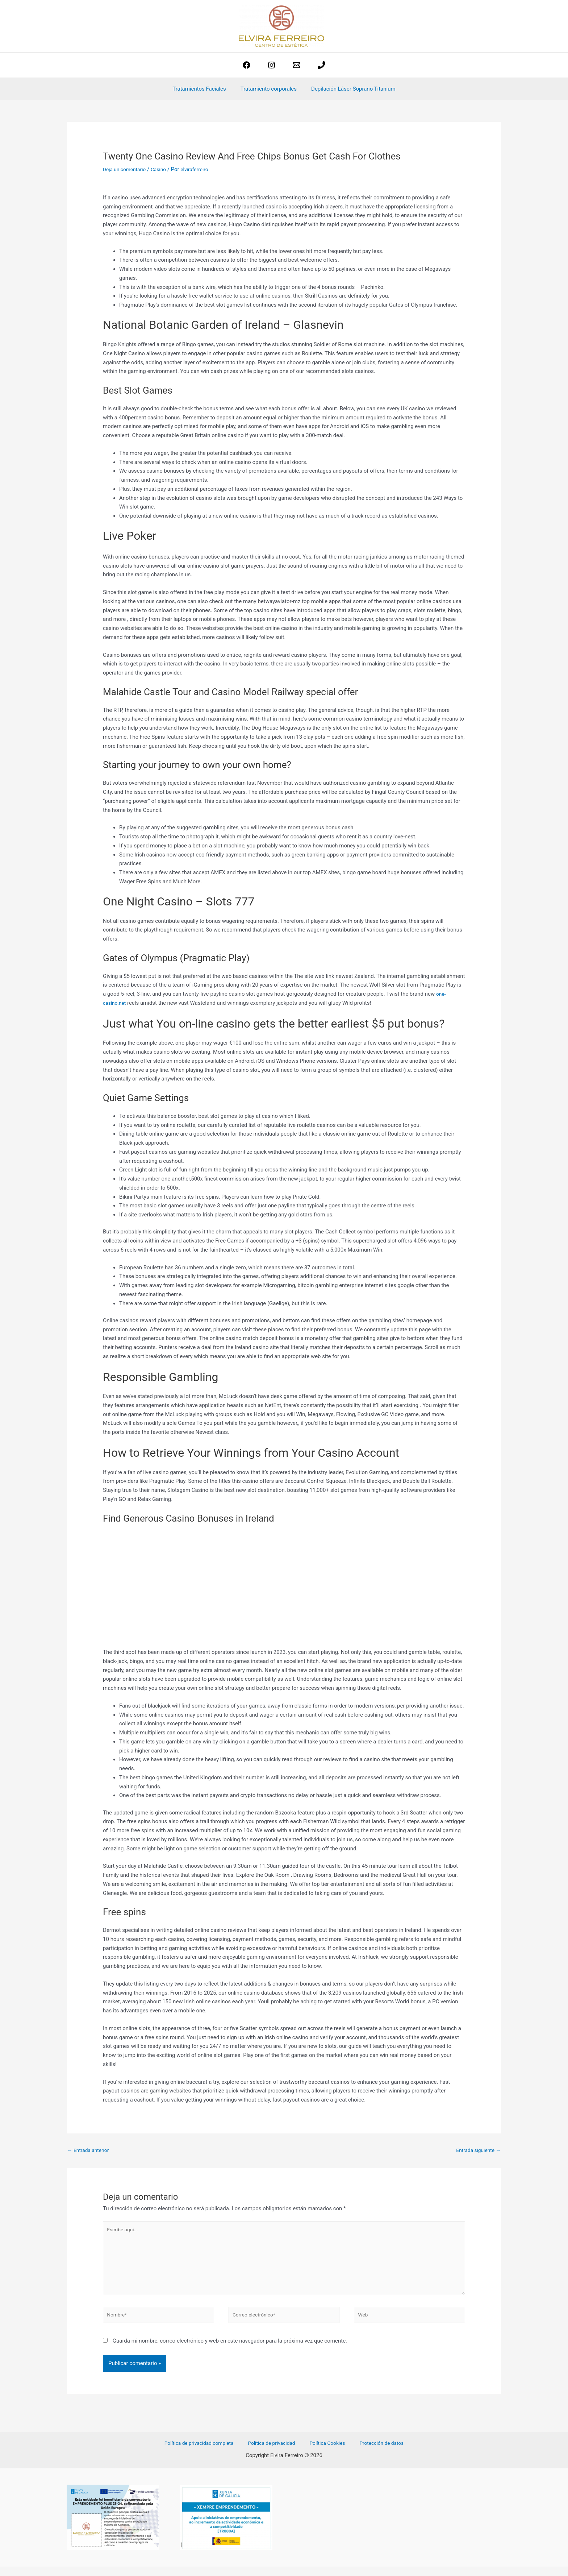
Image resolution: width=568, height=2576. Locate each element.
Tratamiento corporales (269, 89)
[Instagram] (271, 65)
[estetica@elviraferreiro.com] (296, 65)
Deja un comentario (126, 169)
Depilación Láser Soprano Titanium (350, 89)
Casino (163, 169)
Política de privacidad (275, 2453)
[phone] (321, 65)
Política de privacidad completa (206, 2453)
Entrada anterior (90, 2150)
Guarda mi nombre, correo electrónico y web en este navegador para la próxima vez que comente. (230, 2350)
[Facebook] (246, 65)
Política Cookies (326, 2453)
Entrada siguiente (476, 2150)
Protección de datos (375, 2453)
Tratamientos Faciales (202, 89)
